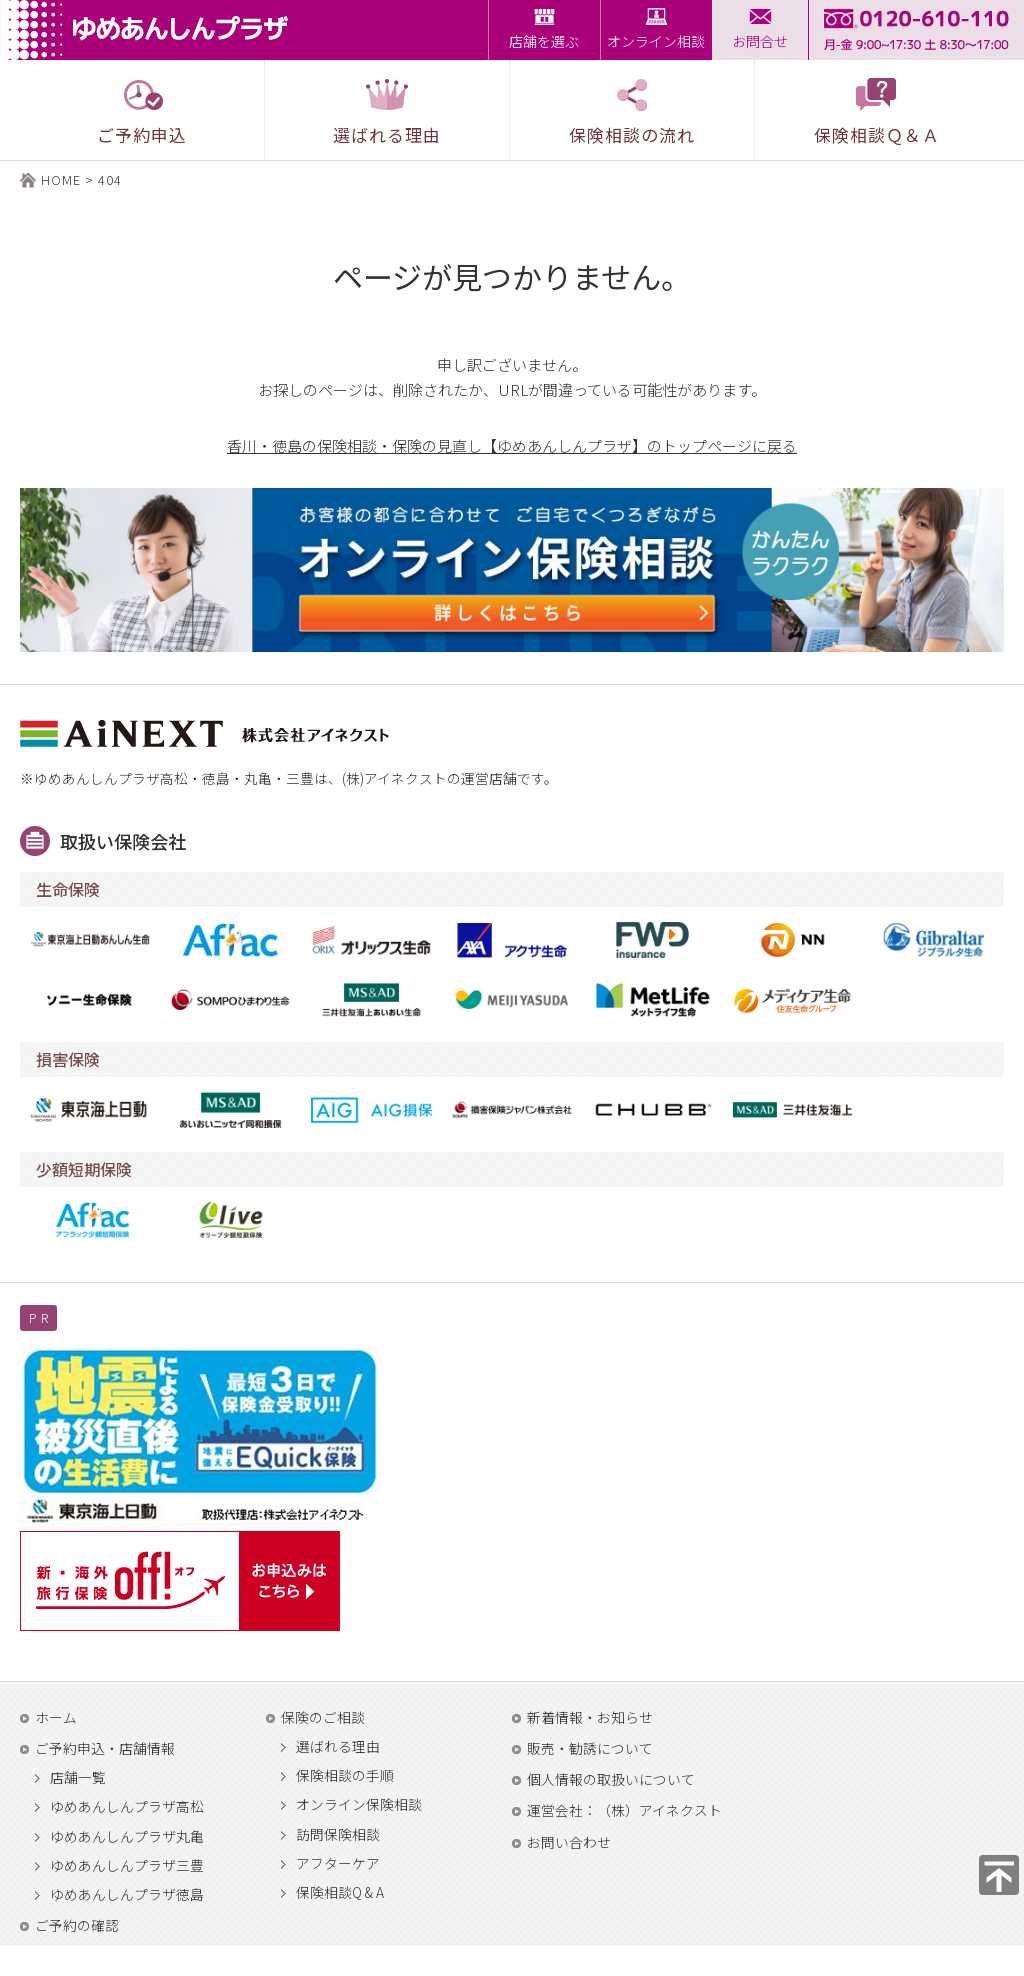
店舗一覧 (78, 1778)
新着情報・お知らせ (590, 1717)
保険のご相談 (323, 1717)
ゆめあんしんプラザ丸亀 (127, 1837)
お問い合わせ (569, 1842)
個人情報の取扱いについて (611, 1779)
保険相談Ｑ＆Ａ (877, 111)
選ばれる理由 (338, 1747)
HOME (61, 179)
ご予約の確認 (77, 1925)
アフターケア (338, 1864)
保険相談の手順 (345, 1776)
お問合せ (760, 41)
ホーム (56, 1717)
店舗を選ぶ (544, 41)
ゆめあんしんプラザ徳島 (127, 1895)
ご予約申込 (142, 111)
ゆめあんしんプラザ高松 (127, 1807)
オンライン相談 (656, 41)
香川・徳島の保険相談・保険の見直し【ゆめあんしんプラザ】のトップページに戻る (512, 445)
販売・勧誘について (590, 1748)
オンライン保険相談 (359, 1805)
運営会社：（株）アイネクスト (624, 1810)
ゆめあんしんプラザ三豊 (127, 1866)
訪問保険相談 (338, 1835)
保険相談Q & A (340, 1893)
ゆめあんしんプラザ (154, 30)
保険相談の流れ (632, 111)
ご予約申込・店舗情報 (105, 1748)
